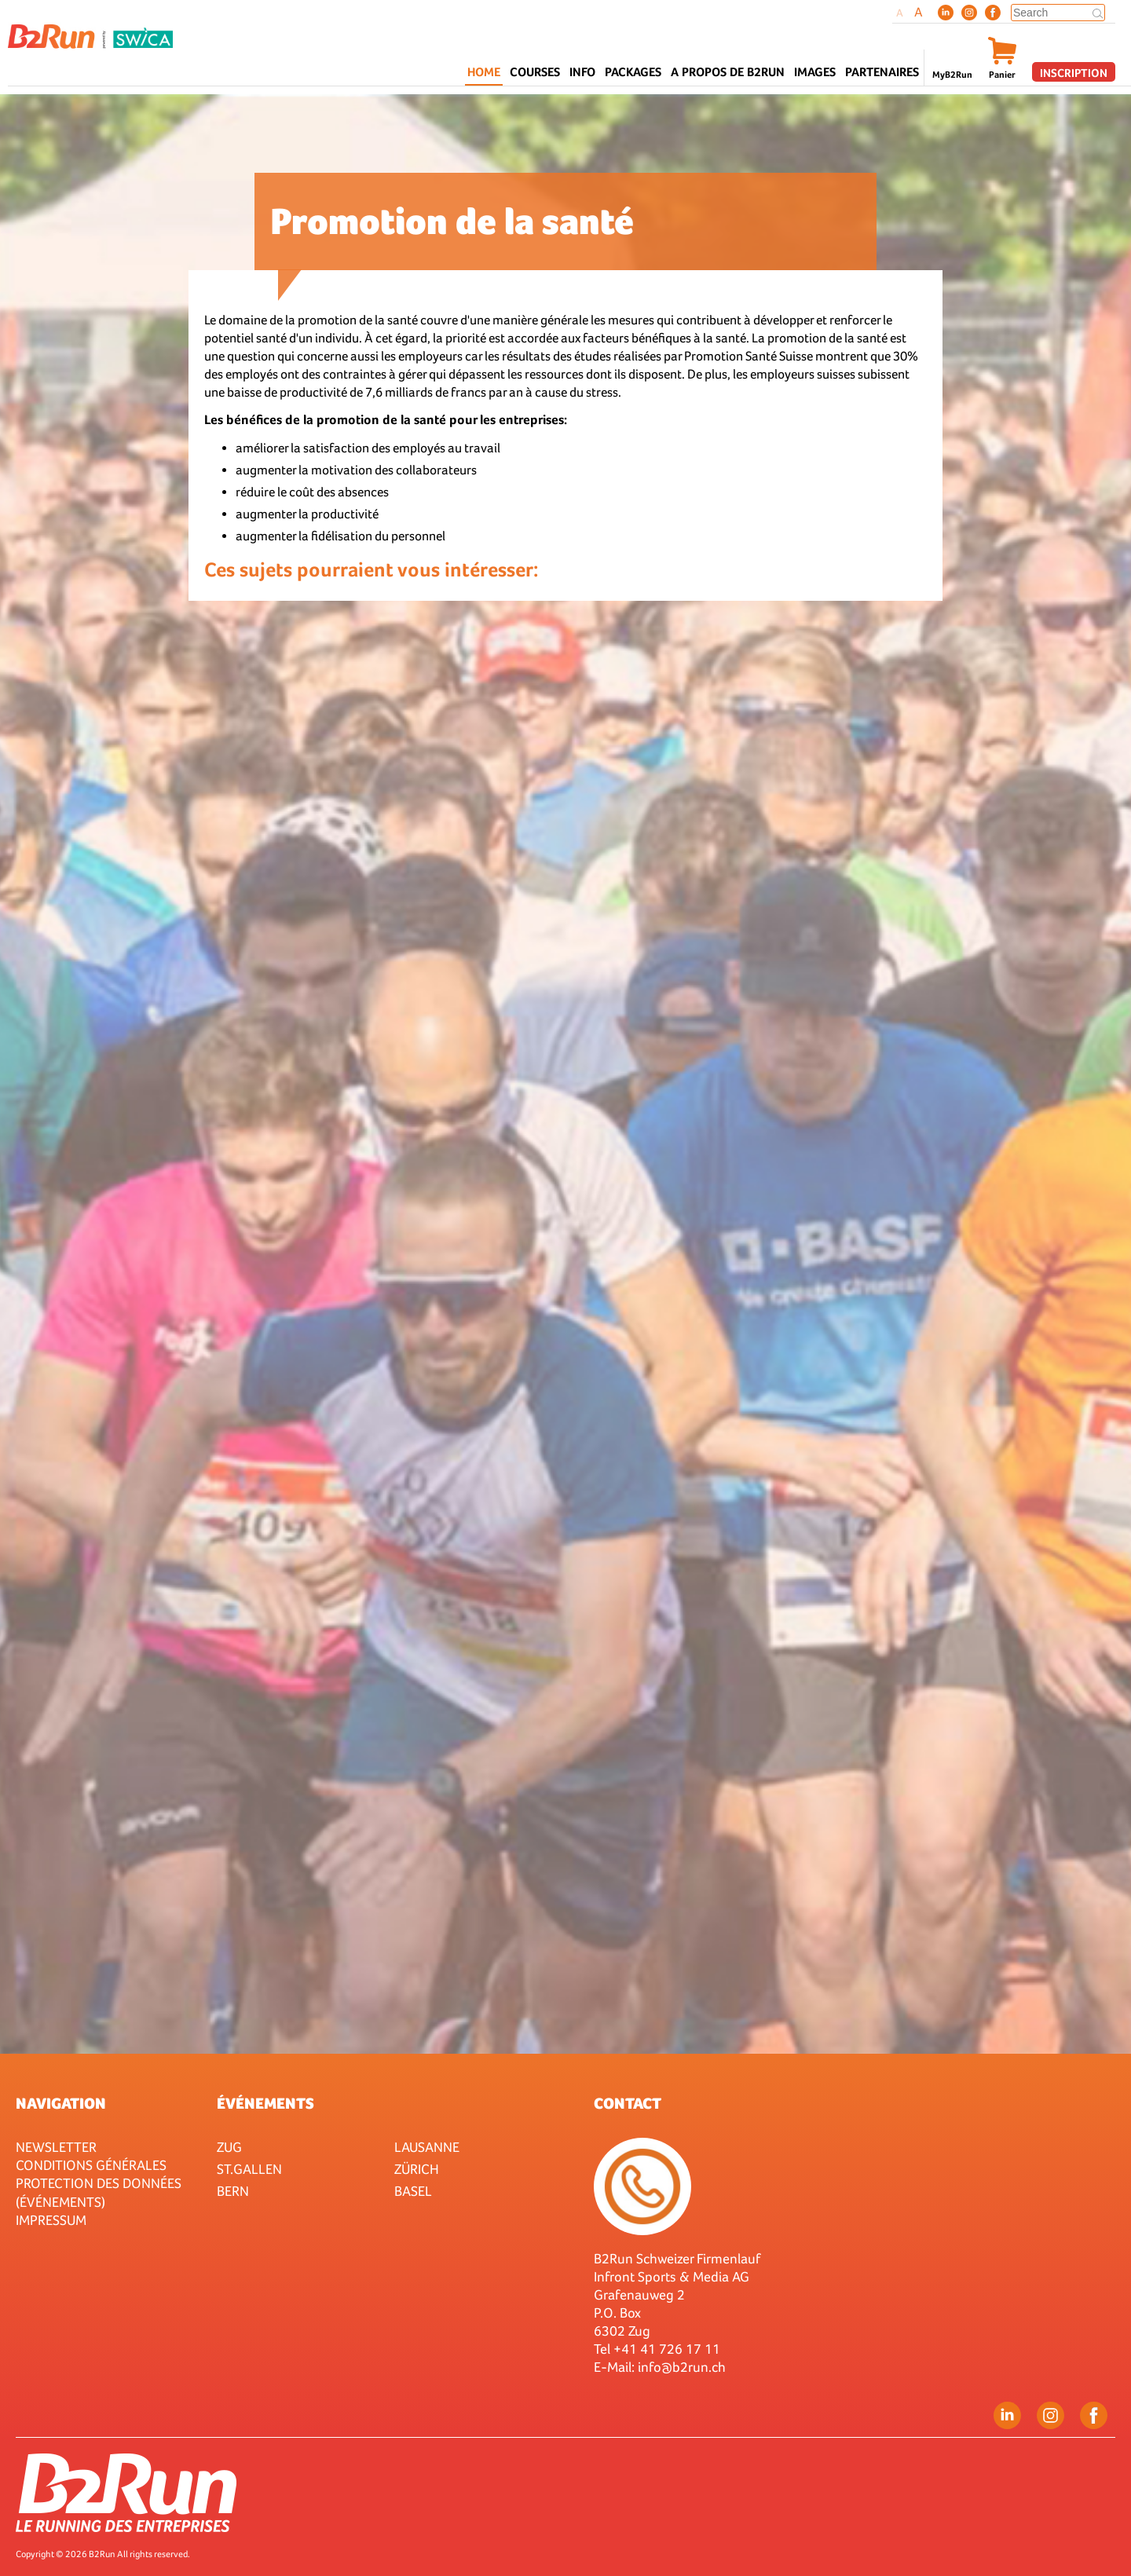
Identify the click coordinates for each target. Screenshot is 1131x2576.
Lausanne (426, 2147)
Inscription (1073, 72)
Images (815, 71)
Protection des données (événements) (98, 2192)
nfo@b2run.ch (683, 2366)
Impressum (51, 2220)
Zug (229, 2147)
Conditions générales (91, 2165)
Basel (413, 2191)
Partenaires (882, 71)
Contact (627, 2103)
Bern (233, 2191)
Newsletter (56, 2147)
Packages (633, 71)
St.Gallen (249, 2169)
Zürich (416, 2169)
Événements (265, 2103)
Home (483, 71)
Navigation (61, 2103)
